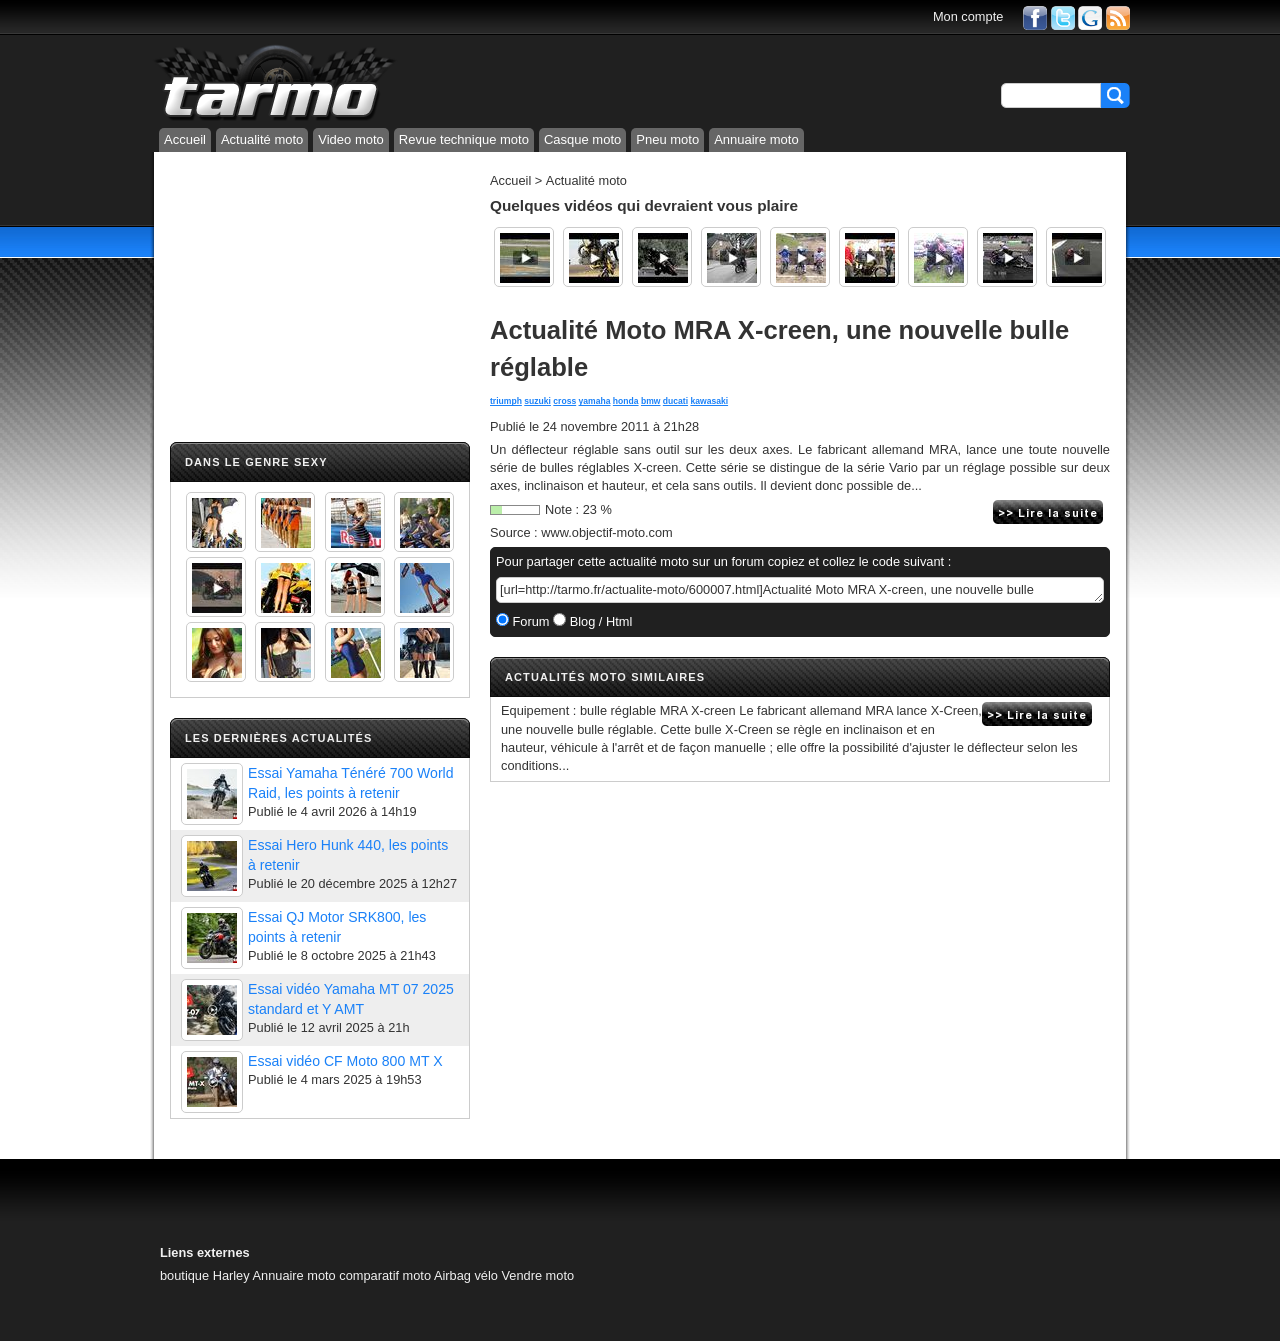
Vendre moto (538, 1275)
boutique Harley (205, 1275)
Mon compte (968, 16)
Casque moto (582, 139)
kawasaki (709, 401)
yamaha (595, 401)
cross (564, 401)
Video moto (351, 139)
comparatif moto (385, 1275)
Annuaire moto (756, 139)
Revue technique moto (464, 139)
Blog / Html (599, 621)
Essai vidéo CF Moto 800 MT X (345, 1061)
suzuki (537, 401)
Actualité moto (262, 139)
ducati (675, 401)
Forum (529, 621)
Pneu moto (667, 139)
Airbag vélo (466, 1275)
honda (626, 401)
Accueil (185, 139)
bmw (651, 401)
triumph (506, 401)
